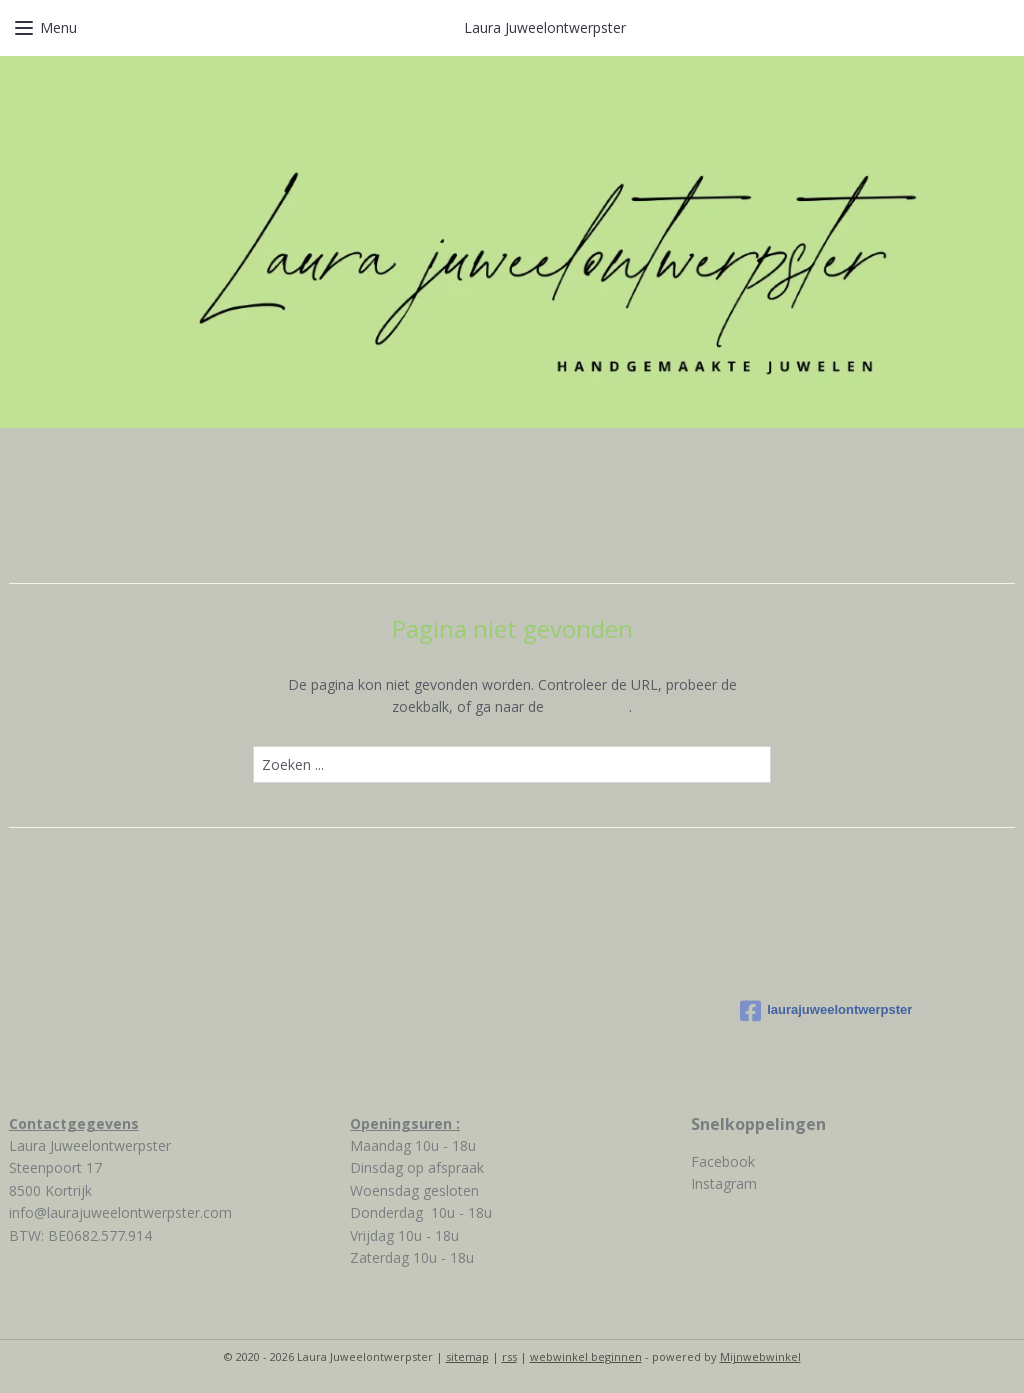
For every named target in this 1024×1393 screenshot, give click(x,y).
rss (509, 1356)
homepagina (588, 706)
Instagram (724, 1183)
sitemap (467, 1356)
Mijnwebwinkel (760, 1356)
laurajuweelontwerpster (826, 1011)
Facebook (723, 1161)
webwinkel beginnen (586, 1356)
